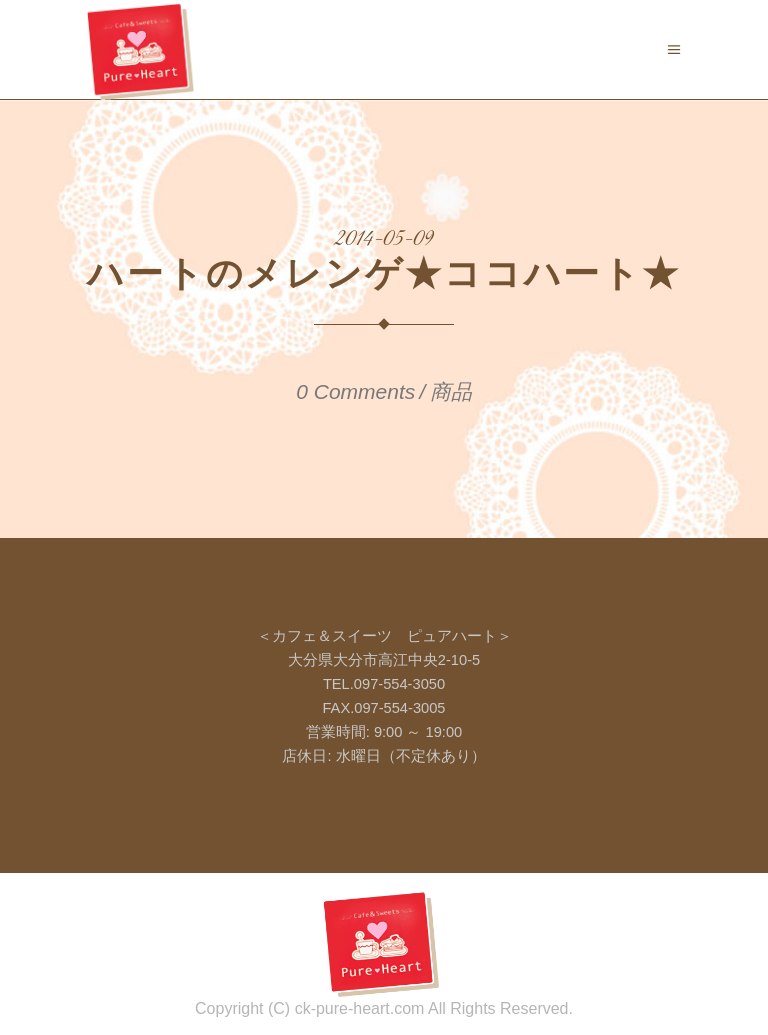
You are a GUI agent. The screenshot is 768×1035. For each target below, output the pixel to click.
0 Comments (355, 391)
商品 (451, 391)
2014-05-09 (384, 240)
